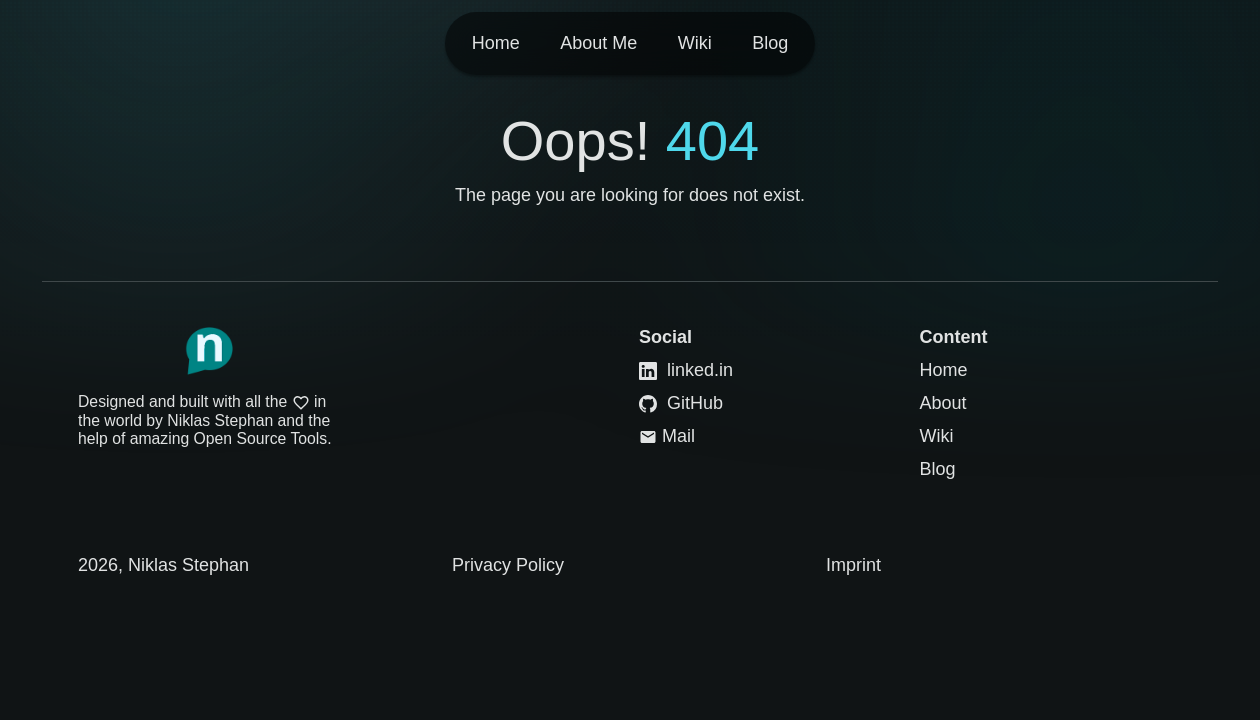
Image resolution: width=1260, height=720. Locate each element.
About (943, 403)
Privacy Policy (508, 565)
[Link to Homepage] (209, 351)
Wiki (937, 436)
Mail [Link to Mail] (667, 436)
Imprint (853, 565)
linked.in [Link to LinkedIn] (686, 370)
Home (944, 370)
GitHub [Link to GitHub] (681, 403)
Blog (938, 469)
